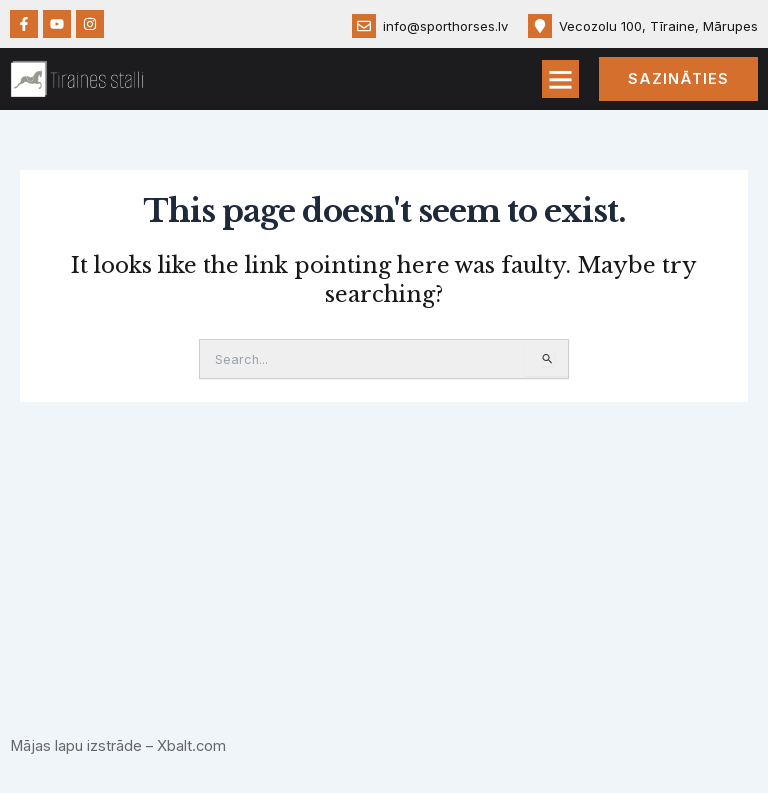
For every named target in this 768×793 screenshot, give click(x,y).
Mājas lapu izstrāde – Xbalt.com (119, 746)
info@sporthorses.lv (445, 26)
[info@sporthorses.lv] (364, 26)
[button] (561, 79)
